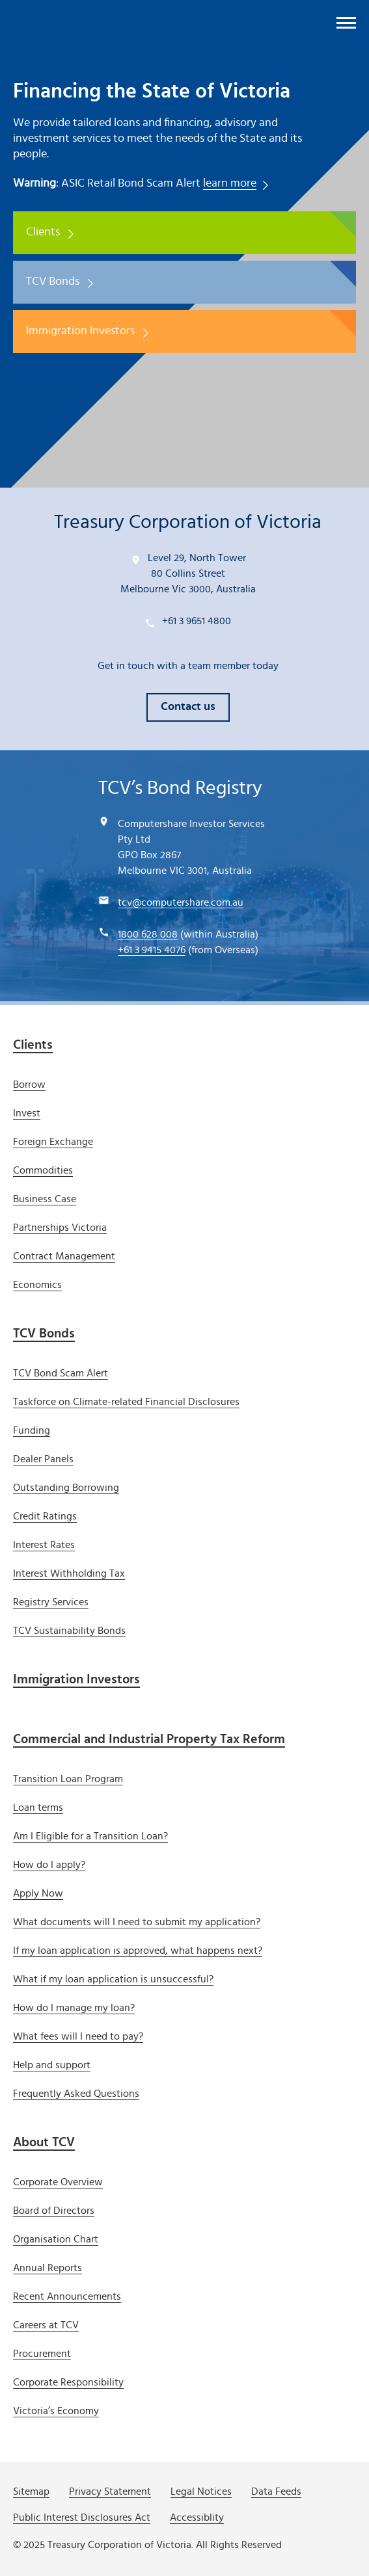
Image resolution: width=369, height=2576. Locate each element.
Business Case (44, 1199)
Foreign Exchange (53, 1142)
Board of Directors (53, 2210)
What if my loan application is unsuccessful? (113, 1979)
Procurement (42, 2353)
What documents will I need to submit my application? (136, 1922)
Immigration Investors (80, 331)
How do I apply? (49, 1865)
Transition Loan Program (68, 1779)
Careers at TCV (46, 2325)
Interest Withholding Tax (69, 1573)
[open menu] (346, 23)
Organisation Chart (55, 2239)
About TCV (44, 2142)
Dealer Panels (43, 1459)
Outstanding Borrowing (66, 1487)
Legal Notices (201, 2491)
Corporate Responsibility (68, 2382)
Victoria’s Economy (56, 2411)
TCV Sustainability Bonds (69, 1630)
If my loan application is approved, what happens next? (137, 1950)
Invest (26, 1113)
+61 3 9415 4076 (151, 950)
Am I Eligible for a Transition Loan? (90, 1836)
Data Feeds (276, 2491)
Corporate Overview (58, 2182)
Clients (43, 232)
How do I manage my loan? (74, 2008)
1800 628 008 (148, 934)
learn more (229, 183)
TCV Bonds (52, 281)
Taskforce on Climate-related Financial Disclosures (126, 1402)
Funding (31, 1430)
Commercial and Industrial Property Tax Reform (149, 1739)
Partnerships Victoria (60, 1227)
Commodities (43, 1170)
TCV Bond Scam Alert (60, 1373)
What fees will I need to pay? (78, 2036)
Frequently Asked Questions (76, 2093)
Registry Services (51, 1602)
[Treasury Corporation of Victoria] (81, 20)
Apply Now (38, 1893)
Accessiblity (197, 2517)
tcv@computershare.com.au (180, 902)
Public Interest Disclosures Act (81, 2517)
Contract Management (64, 1256)
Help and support (51, 2065)
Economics (37, 1285)
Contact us (188, 707)
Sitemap (31, 2491)
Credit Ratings (45, 1516)
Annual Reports (47, 2268)
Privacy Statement (110, 2491)
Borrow (29, 1084)
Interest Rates (44, 1545)
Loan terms (38, 1807)
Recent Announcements (67, 2296)
